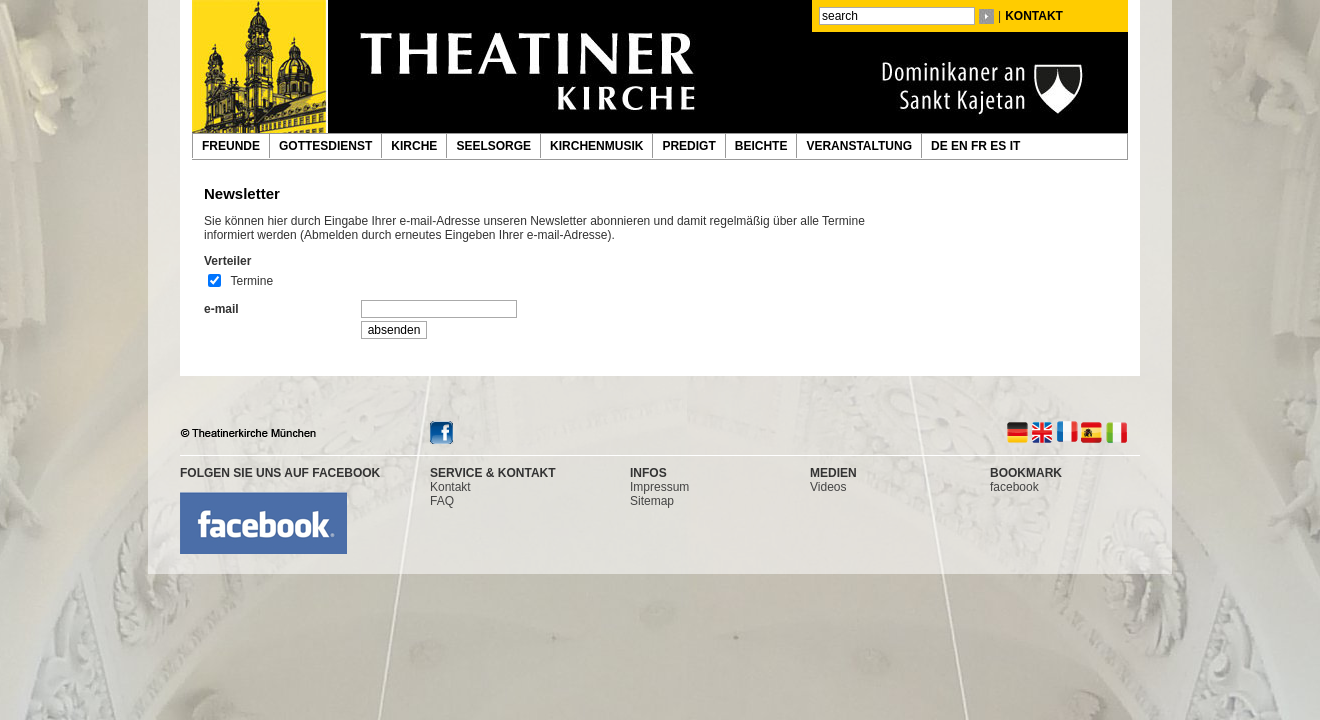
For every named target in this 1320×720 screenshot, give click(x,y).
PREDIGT (688, 146)
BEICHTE (761, 146)
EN (961, 146)
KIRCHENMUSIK (596, 146)
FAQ (442, 501)
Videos (828, 487)
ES (999, 146)
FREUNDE (231, 146)
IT (1017, 146)
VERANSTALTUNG (859, 146)
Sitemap (652, 501)
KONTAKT (1034, 16)
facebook (1014, 487)
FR (980, 146)
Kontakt (450, 487)
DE (941, 146)
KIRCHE (414, 146)
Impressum (659, 487)
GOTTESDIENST (325, 146)
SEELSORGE (493, 146)
